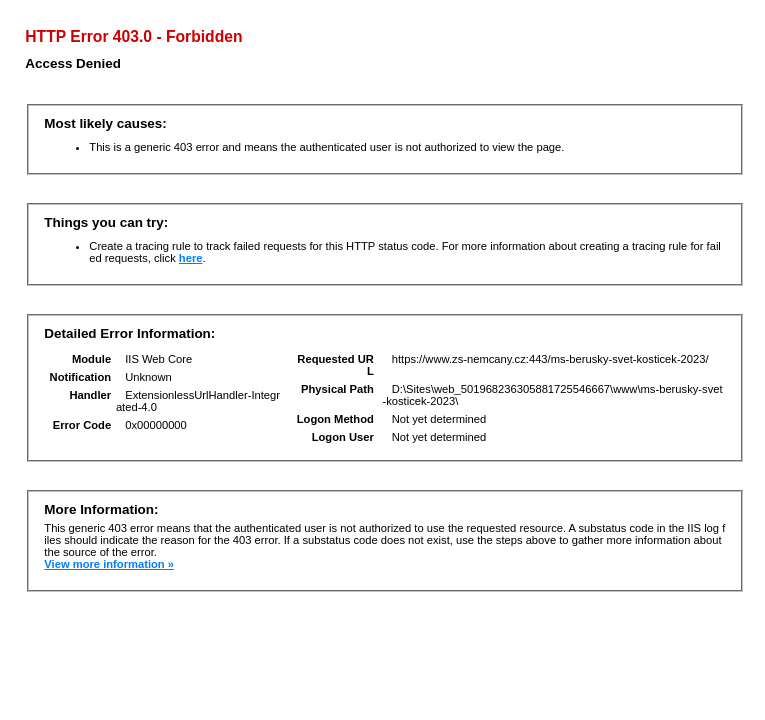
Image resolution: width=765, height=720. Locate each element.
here (191, 258)
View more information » (109, 564)
